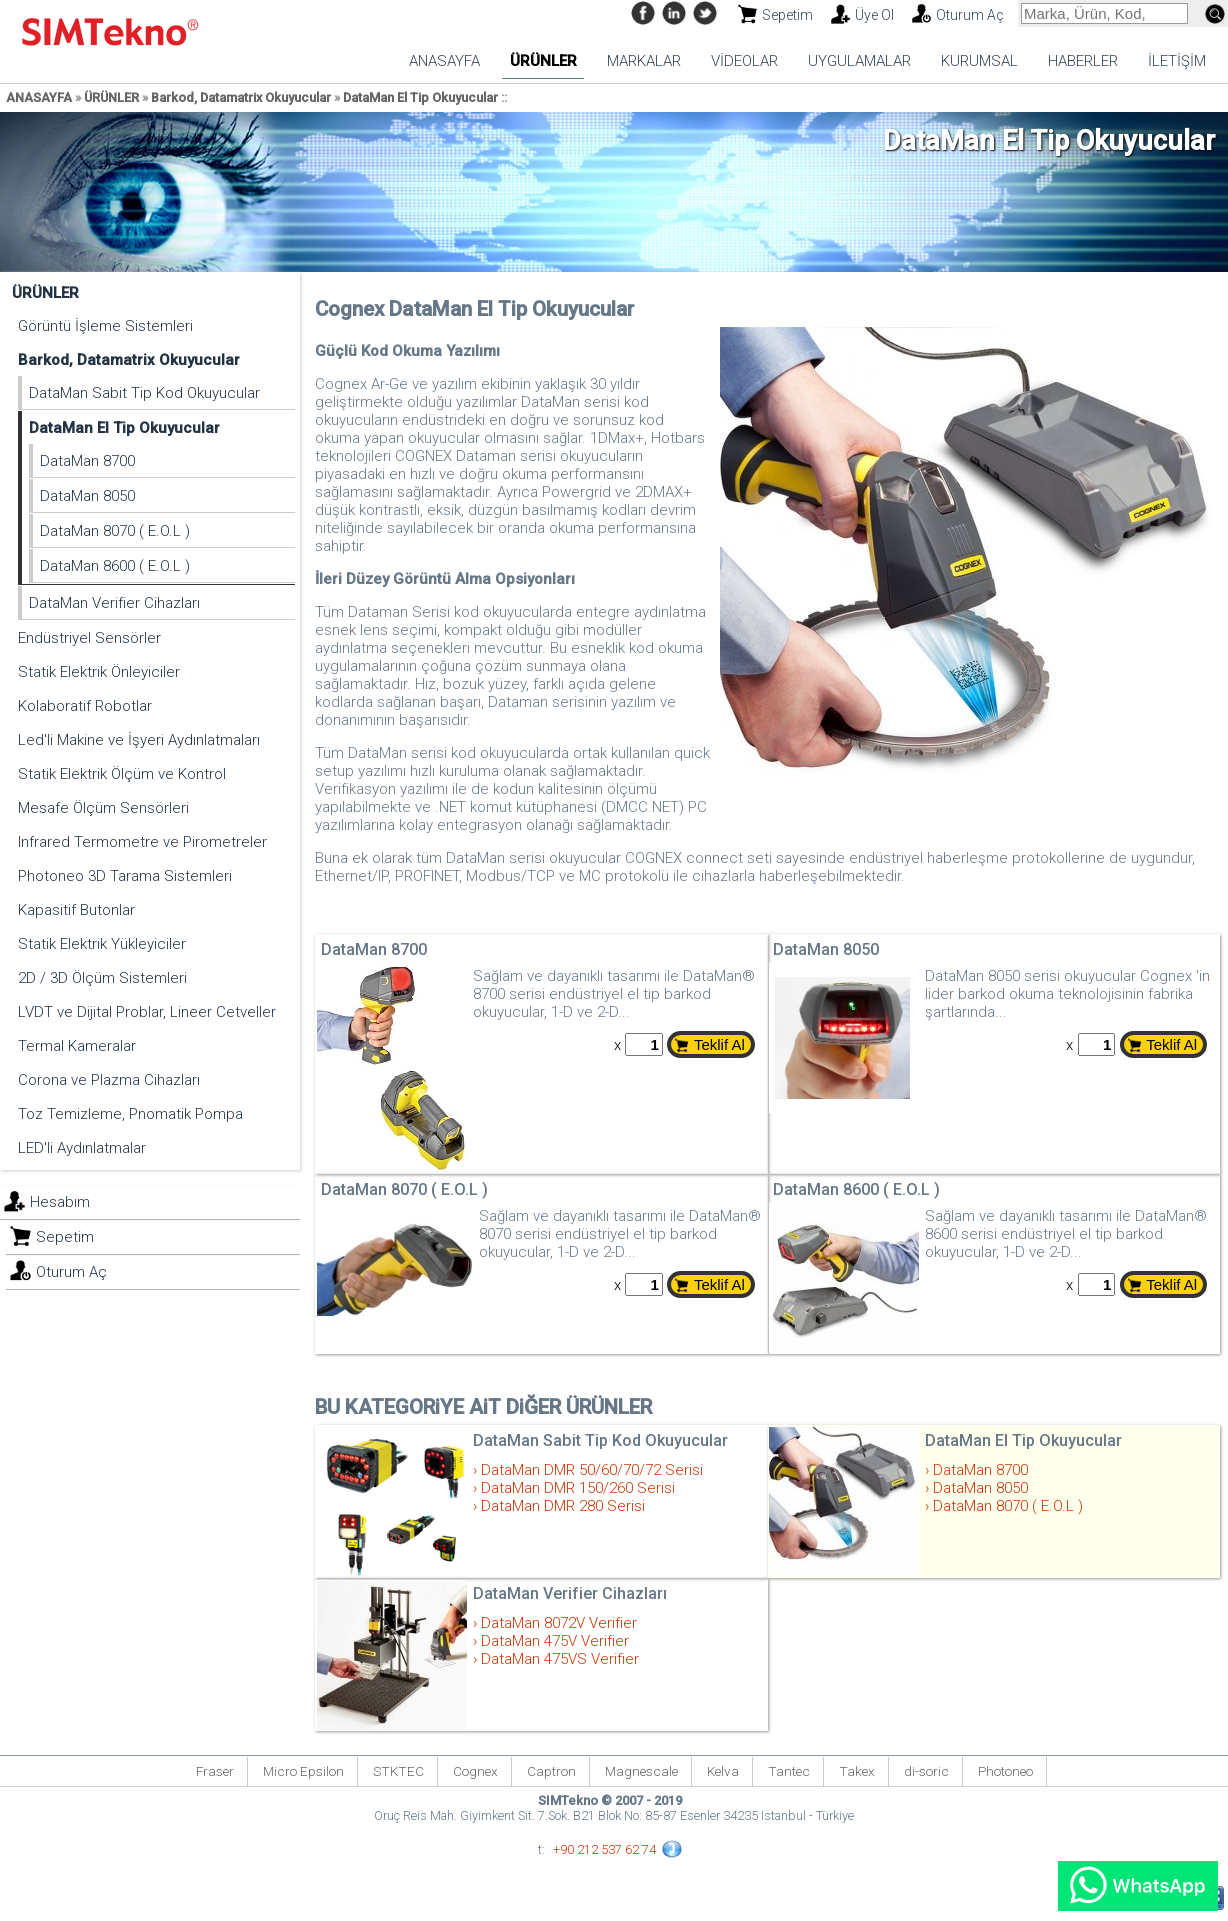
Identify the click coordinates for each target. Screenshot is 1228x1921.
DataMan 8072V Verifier (559, 1623)
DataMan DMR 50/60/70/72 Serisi (592, 1470)
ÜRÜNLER (543, 61)
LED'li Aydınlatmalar (82, 1148)
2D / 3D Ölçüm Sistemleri (102, 978)
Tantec (789, 1771)
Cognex (475, 1771)
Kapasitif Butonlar (76, 910)
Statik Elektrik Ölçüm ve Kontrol (122, 774)
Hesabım (60, 1202)
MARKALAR (644, 61)
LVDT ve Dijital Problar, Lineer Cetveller (147, 1012)
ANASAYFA (444, 61)
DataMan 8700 (87, 461)
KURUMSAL (979, 61)
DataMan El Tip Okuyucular (420, 97)
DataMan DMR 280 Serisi (563, 1506)
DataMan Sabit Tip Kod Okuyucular (144, 393)
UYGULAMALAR (859, 61)
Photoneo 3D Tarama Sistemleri (125, 876)
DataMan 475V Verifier (555, 1641)
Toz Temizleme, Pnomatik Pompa (130, 1114)
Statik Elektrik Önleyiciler (99, 672)
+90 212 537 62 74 (604, 1849)
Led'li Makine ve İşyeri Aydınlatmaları (139, 740)
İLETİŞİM (1177, 61)
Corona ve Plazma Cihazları (109, 1080)
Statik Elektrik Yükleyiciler (102, 944)
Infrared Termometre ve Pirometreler (142, 842)
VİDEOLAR (744, 61)
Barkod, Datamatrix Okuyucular (241, 97)
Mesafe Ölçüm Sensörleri (103, 808)
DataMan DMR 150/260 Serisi (578, 1488)
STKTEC (398, 1771)
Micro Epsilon (303, 1771)
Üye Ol (874, 15)
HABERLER (1083, 61)
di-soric (926, 1771)
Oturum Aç (970, 15)
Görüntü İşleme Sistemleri (105, 326)
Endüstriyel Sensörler (89, 638)
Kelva (723, 1771)
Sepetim (787, 15)
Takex (857, 1771)
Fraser (215, 1771)
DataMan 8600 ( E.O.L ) (115, 566)
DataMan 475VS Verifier (560, 1659)
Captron (551, 1771)
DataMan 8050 (87, 496)
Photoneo (1005, 1771)
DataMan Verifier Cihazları (114, 603)
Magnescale (641, 1771)
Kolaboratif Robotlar (85, 706)
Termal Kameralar (77, 1046)
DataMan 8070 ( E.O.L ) (115, 531)
